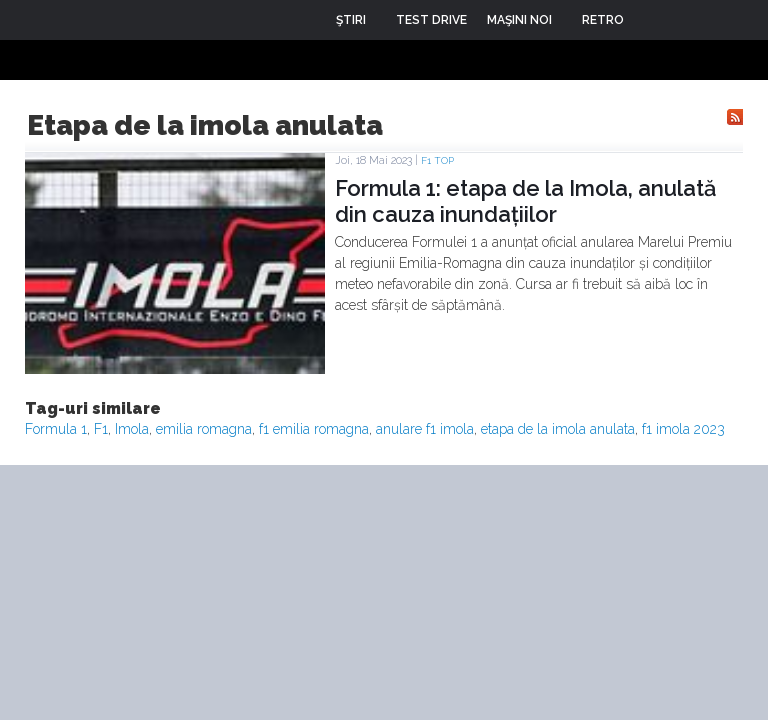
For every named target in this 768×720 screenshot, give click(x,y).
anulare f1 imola (425, 429)
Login (654, 20)
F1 (101, 429)
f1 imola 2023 (683, 429)
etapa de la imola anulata (558, 429)
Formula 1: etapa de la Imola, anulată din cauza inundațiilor (525, 201)
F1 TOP (437, 160)
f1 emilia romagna (314, 429)
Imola (132, 429)
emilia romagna (204, 429)
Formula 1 (56, 429)
